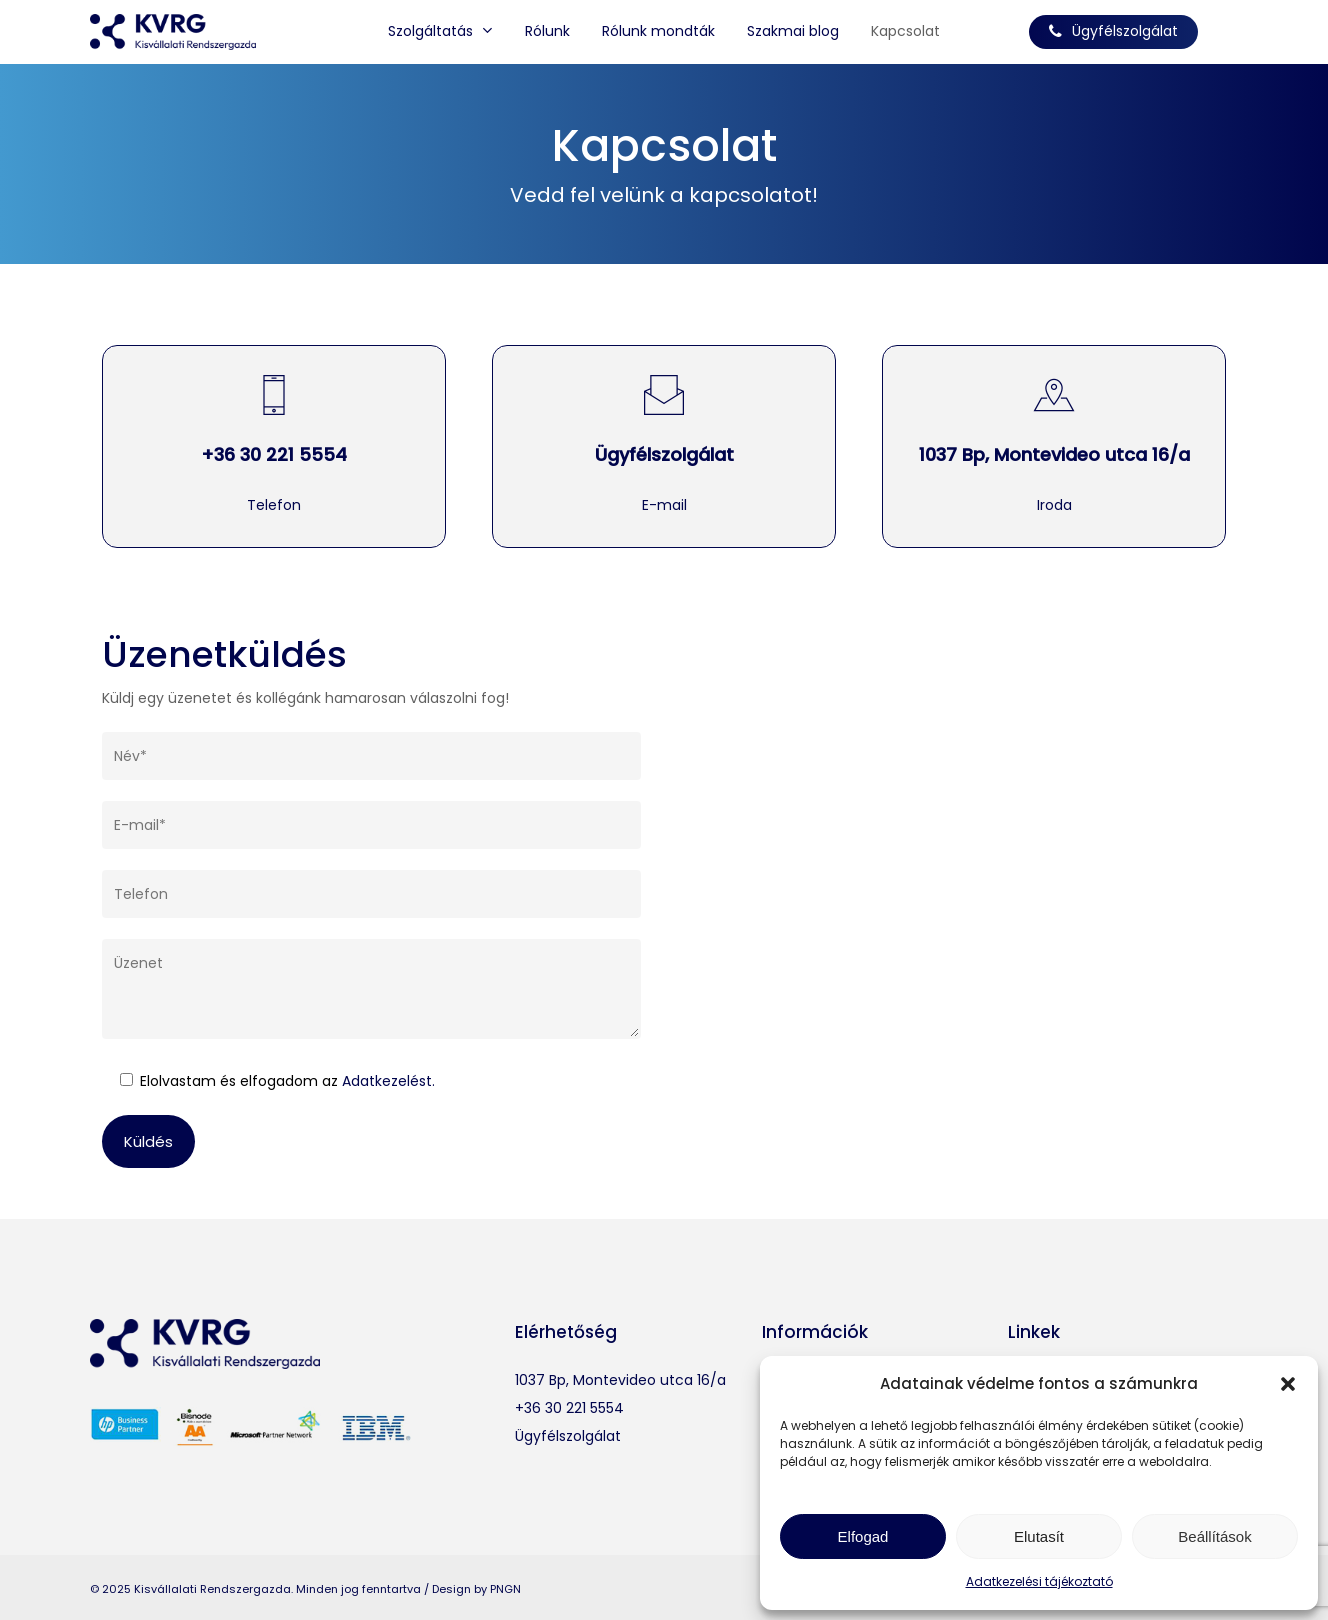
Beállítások (1214, 1536)
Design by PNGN (476, 1589)
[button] (1288, 1384)
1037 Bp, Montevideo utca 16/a (1054, 454)
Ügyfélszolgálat (664, 454)
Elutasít (1039, 1536)
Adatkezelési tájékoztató (1039, 1581)
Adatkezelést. (388, 1081)
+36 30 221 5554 (274, 454)
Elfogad (863, 1536)
